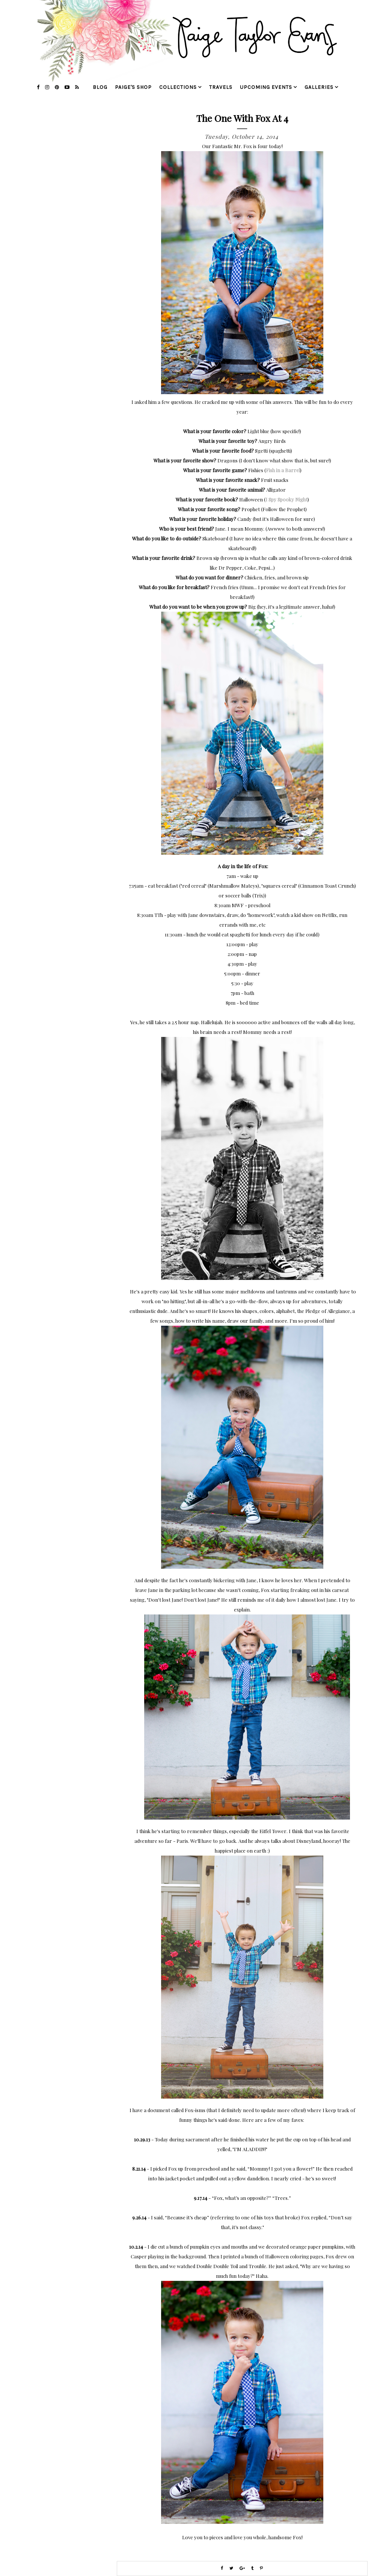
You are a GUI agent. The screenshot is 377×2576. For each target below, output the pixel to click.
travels (220, 87)
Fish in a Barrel (283, 470)
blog (100, 87)
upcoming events (266, 87)
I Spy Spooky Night (286, 499)
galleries (319, 87)
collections (178, 87)
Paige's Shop (133, 87)
